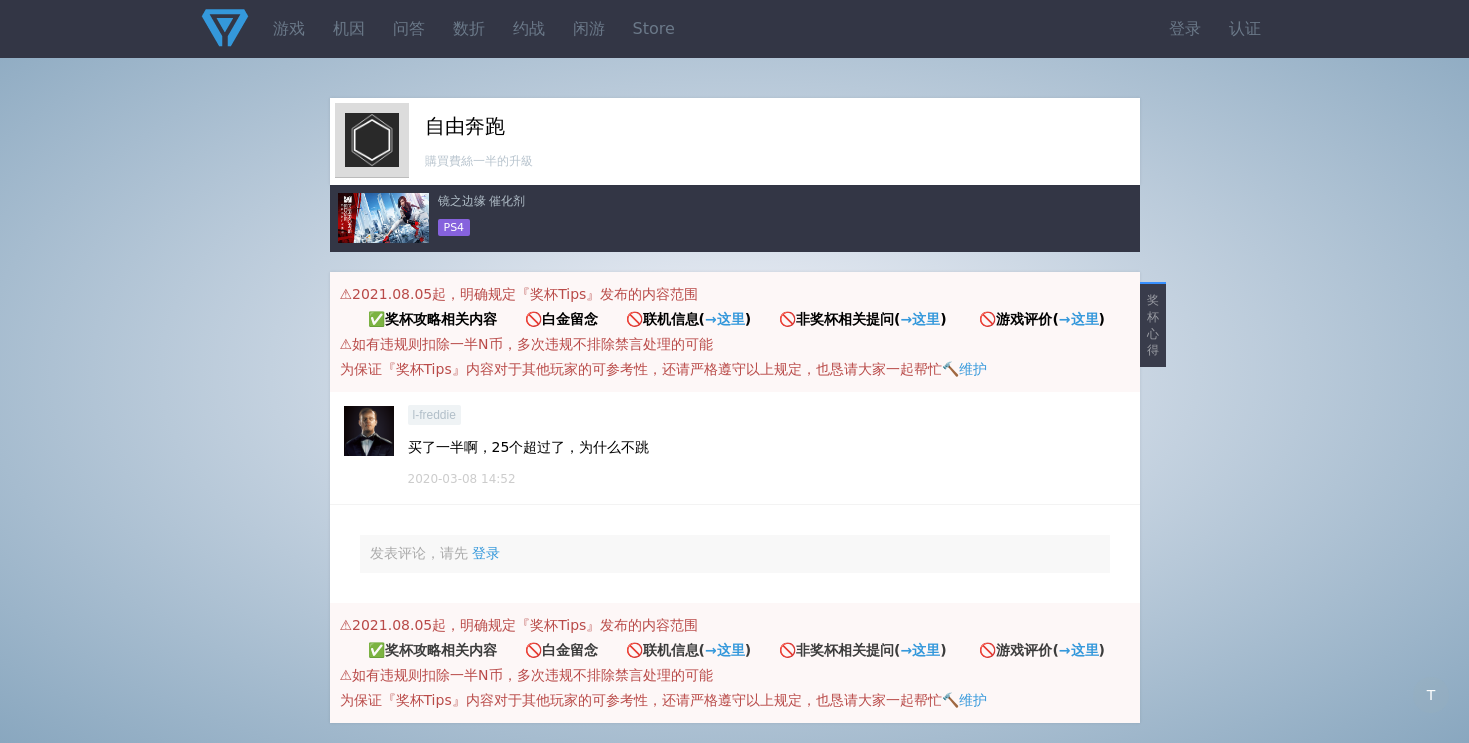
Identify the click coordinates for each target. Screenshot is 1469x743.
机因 (349, 28)
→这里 (725, 319)
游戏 (289, 28)
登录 (1185, 28)
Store (654, 28)
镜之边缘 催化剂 (482, 201)
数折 (469, 28)
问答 (409, 28)
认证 (1245, 28)
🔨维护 (964, 369)
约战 (529, 28)
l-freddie (434, 415)
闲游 (589, 28)
